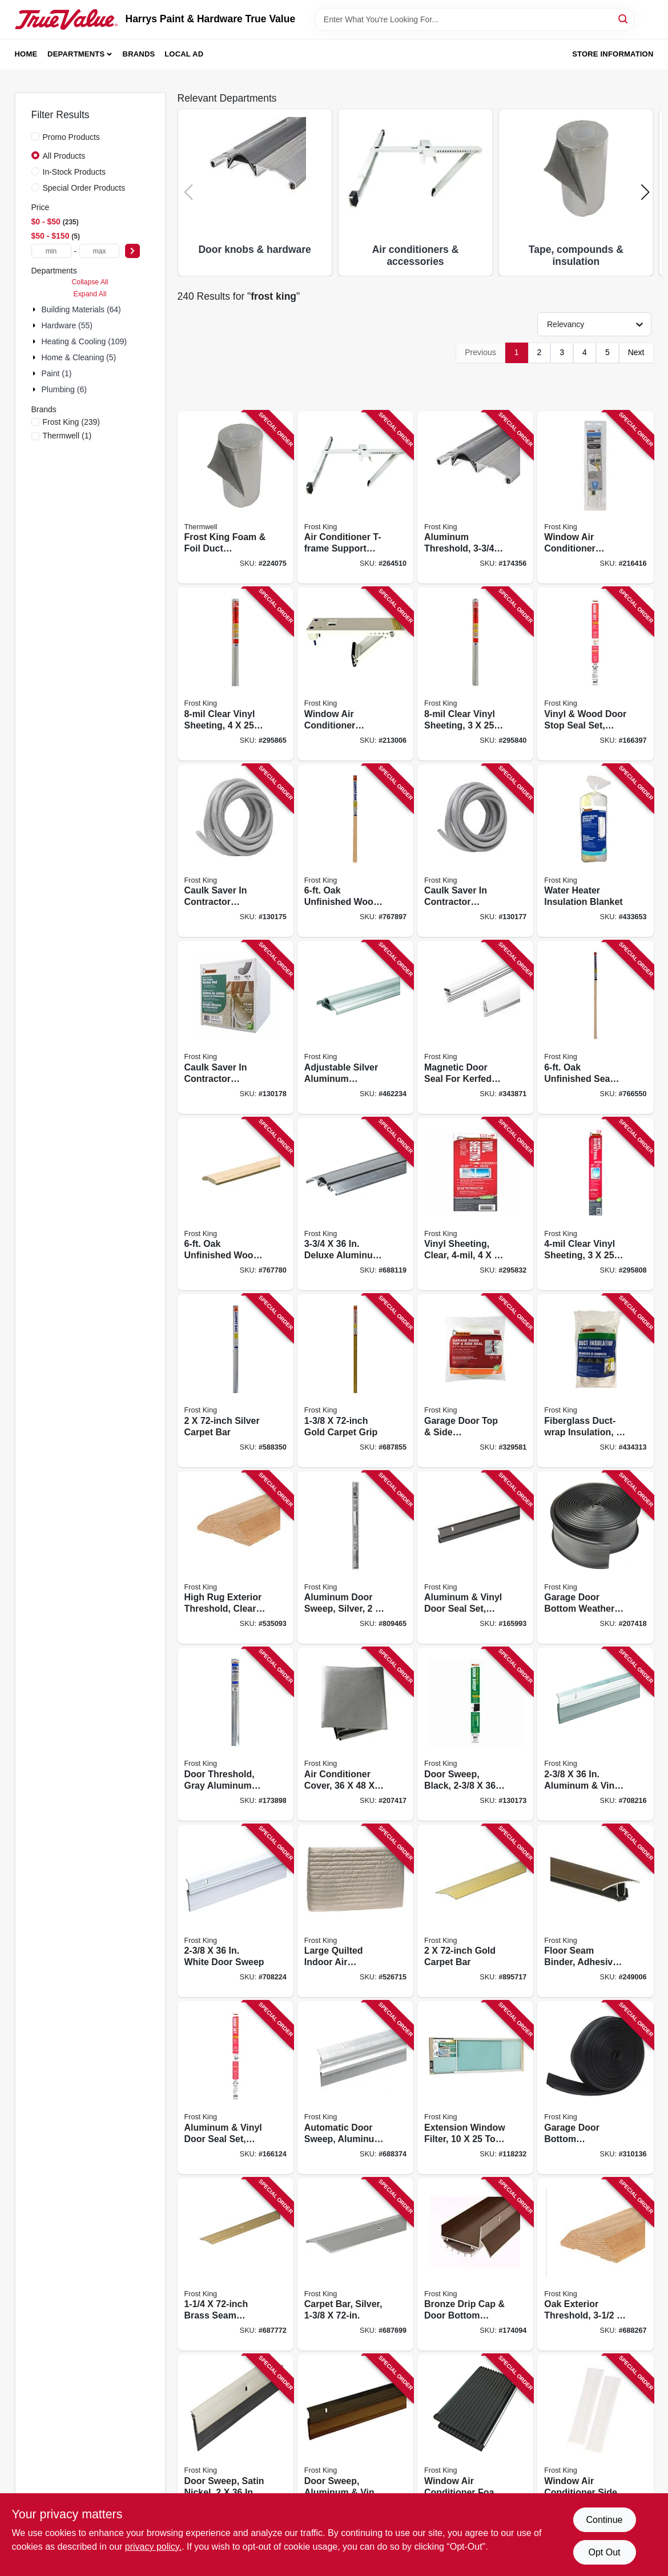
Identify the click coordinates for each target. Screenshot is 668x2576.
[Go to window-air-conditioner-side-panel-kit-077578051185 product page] (595, 2440)
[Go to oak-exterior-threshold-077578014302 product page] (595, 2264)
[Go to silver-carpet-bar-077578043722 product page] (235, 1380)
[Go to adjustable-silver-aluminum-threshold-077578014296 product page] (355, 1027)
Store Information (612, 54)
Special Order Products (84, 188)
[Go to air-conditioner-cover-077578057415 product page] (355, 1734)
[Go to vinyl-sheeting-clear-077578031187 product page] (475, 1204)
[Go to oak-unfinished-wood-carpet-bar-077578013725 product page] (355, 850)
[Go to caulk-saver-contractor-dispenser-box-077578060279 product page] (475, 850)
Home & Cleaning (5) (79, 357)
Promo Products (71, 137)
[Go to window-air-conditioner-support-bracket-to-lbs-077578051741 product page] (595, 497)
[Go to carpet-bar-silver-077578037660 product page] (355, 2264)
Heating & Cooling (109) (84, 341)
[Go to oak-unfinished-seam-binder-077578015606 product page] (595, 1027)
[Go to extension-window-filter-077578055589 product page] (475, 2087)
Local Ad (183, 54)
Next (636, 352)
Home (26, 54)
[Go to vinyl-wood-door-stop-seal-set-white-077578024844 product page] (595, 673)
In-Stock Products (74, 172)
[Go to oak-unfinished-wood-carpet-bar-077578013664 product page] (235, 1204)
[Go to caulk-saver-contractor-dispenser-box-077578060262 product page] (235, 850)
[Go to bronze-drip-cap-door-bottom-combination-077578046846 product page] (475, 2264)
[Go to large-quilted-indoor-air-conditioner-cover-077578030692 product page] (355, 1911)
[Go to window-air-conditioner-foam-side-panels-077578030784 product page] (475, 2440)
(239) (71, 421)
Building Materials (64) (81, 309)
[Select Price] (132, 251)
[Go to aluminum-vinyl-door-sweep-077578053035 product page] (595, 1734)
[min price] (51, 251)
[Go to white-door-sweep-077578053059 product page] (235, 1911)
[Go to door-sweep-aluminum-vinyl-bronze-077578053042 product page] (355, 2440)
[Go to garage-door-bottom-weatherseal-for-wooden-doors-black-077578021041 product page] (595, 2087)
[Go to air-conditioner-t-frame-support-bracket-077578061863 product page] (355, 497)
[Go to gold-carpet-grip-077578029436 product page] (355, 1380)
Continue (604, 2520)
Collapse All (89, 282)
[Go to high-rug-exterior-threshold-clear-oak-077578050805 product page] (235, 1557)
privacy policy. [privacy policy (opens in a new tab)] (153, 2546)
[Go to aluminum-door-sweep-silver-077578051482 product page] (355, 1557)
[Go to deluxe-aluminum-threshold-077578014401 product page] (355, 1204)
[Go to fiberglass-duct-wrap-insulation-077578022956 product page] (595, 1380)
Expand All (90, 294)
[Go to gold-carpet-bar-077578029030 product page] (475, 1911)
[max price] (99, 251)
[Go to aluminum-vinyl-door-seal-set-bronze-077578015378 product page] (475, 1557)
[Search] (623, 18)
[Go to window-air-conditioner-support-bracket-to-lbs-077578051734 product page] (355, 673)
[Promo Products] (35, 136)
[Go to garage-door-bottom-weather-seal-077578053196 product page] (595, 1557)
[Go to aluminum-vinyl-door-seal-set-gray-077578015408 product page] (235, 2087)
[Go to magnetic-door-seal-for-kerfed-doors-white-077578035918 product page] (475, 1027)
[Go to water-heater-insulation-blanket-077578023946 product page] (595, 850)
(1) (67, 435)
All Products (64, 156)
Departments (75, 54)
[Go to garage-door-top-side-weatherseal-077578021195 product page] (475, 1380)
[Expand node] (35, 309)
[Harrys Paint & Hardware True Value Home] (66, 19)
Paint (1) (57, 373)
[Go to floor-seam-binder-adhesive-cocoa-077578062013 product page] (595, 1911)
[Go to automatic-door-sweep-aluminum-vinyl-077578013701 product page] (355, 2087)
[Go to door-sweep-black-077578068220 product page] (475, 1734)
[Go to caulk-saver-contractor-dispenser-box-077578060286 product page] (235, 1027)
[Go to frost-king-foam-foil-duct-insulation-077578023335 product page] (235, 497)
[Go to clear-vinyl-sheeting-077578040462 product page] (475, 673)
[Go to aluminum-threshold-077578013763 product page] (475, 497)
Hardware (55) (67, 325)
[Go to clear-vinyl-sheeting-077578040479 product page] (235, 673)
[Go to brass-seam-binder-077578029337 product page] (235, 2264)
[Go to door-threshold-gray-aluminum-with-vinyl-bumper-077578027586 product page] (235, 1734)
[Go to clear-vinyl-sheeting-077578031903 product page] (595, 1204)
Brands (139, 54)
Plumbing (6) (64, 389)
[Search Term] (474, 19)
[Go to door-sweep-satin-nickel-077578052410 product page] (235, 2440)
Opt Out (604, 2552)
